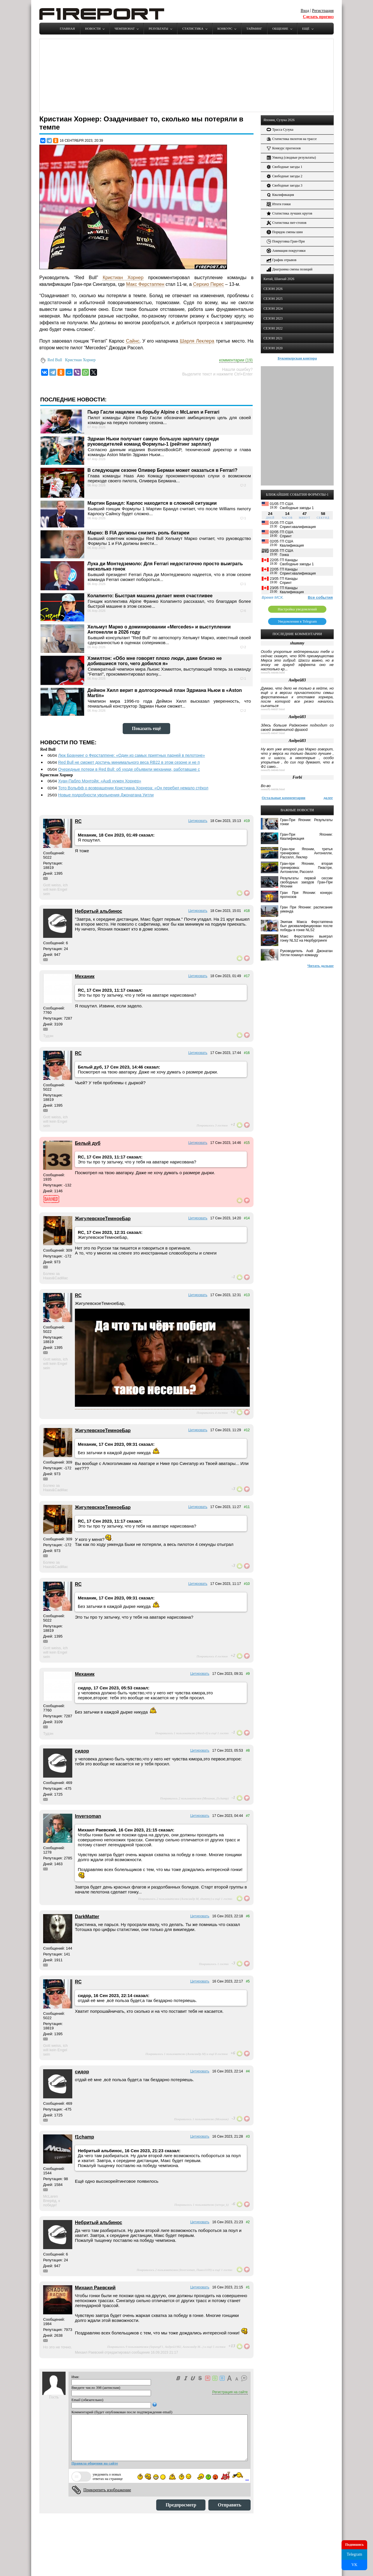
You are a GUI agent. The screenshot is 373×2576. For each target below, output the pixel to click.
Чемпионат (125, 28)
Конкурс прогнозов (284, 148)
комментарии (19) (236, 360)
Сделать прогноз (318, 17)
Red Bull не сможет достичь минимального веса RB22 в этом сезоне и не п (129, 762)
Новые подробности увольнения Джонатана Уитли (106, 795)
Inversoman (88, 1816)
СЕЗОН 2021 (273, 338)
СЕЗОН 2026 (273, 289)
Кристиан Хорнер (123, 277)
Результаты (158, 28)
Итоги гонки (279, 204)
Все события (320, 597)
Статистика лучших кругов (289, 213)
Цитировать (197, 821)
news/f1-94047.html (273, 733)
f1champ (84, 2136)
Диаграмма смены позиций (289, 269)
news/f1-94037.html (273, 709)
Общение (280, 28)
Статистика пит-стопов (286, 223)
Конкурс (224, 28)
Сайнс (132, 341)
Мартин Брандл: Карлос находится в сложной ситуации (152, 503)
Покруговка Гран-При (286, 241)
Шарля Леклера (197, 341)
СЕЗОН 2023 (273, 318)
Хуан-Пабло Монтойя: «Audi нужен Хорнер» (99, 781)
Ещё (305, 28)
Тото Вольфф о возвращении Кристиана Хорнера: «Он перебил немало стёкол (133, 788)
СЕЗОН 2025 (273, 299)
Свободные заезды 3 (284, 185)
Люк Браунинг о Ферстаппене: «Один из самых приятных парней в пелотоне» (131, 755)
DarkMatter (87, 1916)
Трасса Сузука (280, 129)
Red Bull (54, 360)
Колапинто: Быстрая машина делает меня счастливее (149, 595)
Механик (84, 976)
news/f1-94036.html (273, 789)
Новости (93, 28)
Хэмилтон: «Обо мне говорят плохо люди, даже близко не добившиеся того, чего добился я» (154, 661)
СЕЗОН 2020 (273, 348)
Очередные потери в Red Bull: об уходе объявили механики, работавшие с (129, 769)
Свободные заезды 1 (284, 167)
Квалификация (280, 195)
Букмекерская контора (297, 358)
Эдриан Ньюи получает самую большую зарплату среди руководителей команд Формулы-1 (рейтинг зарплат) (153, 441)
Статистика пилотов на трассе (292, 139)
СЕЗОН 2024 (273, 309)
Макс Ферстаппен (145, 284)
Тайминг (254, 28)
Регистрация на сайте (230, 2392)
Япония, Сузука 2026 (279, 120)
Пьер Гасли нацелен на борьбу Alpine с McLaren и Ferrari (153, 412)
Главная (67, 28)
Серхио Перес (208, 284)
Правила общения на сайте (94, 2463)
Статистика (192, 28)
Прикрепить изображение (107, 2490)
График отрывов (281, 260)
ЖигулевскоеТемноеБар (103, 1218)
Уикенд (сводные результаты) (291, 157)
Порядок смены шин (285, 232)
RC (78, 821)
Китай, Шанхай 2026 (278, 279)
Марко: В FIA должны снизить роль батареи (138, 532)
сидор (82, 1750)
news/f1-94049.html (273, 672)
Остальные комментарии (283, 798)
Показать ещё (146, 728)
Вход (305, 10)
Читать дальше (320, 965)
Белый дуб (88, 1143)
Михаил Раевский (95, 2287)
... (247, 2478)
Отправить (229, 2504)
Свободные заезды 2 (284, 176)
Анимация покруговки (286, 251)
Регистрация (323, 10)
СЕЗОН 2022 (273, 328)
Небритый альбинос (98, 911)
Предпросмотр (181, 2504)
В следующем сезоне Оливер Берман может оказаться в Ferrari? (162, 470)
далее (328, 798)
